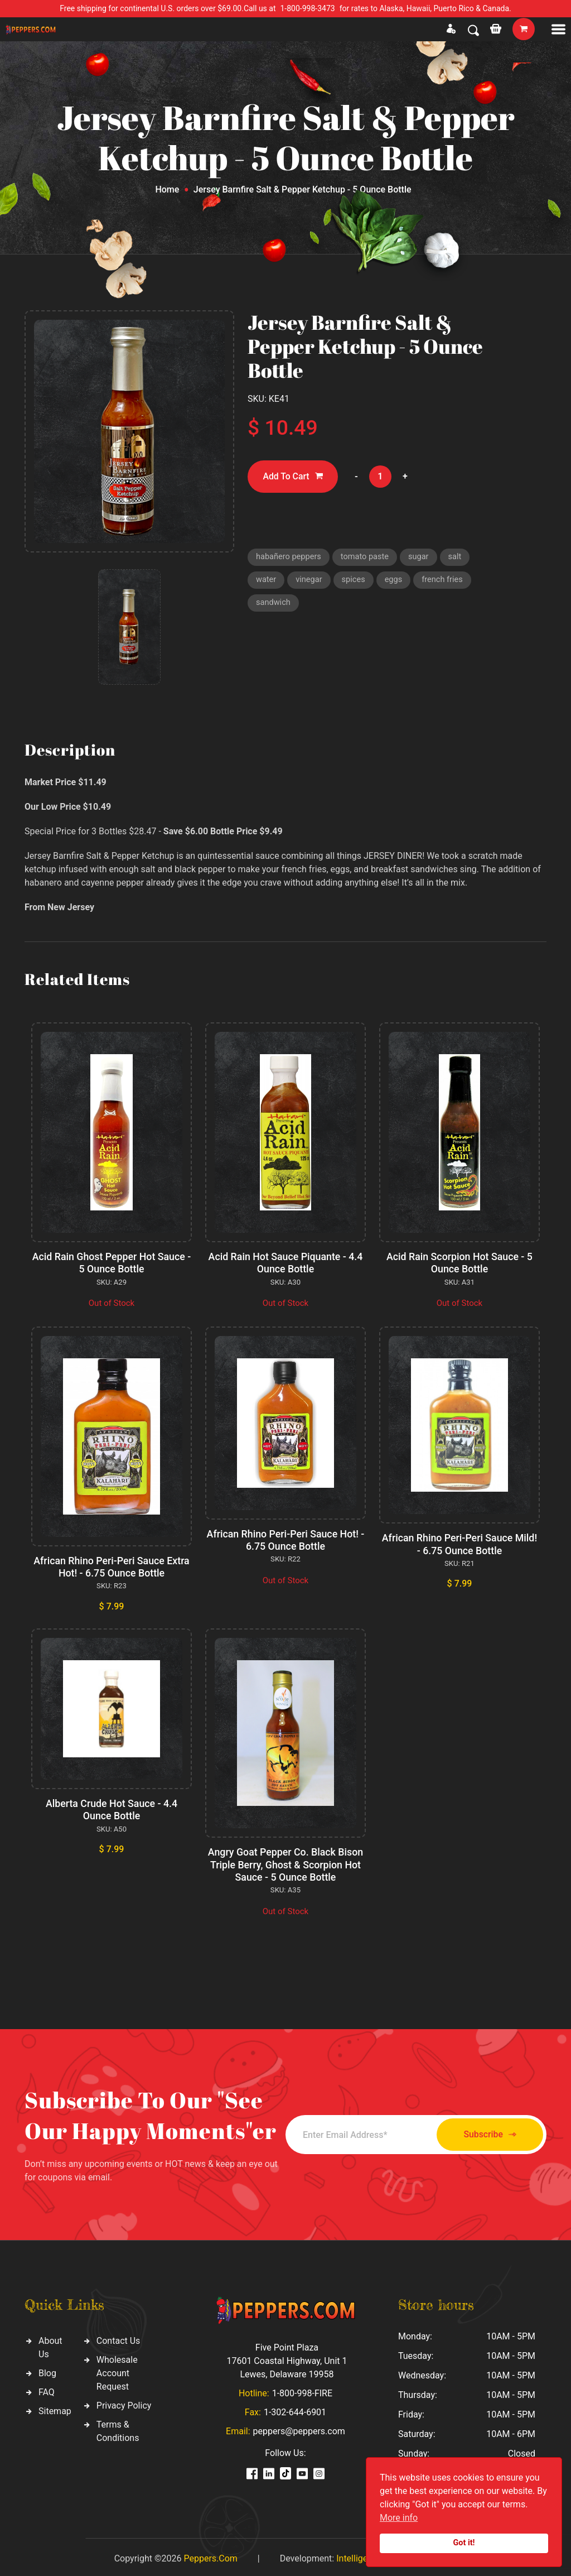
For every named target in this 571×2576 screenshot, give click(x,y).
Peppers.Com (210, 2555)
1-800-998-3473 (307, 8)
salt (459, 557)
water (266, 581)
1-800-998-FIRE (302, 2390)
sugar (422, 557)
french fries (445, 581)
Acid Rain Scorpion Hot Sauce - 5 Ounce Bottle (459, 1263)
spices (355, 581)
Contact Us (118, 2338)
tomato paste (367, 557)
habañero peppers (289, 557)
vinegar (309, 581)
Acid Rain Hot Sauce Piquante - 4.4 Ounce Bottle (285, 1263)
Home (167, 189)
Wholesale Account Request (117, 2370)
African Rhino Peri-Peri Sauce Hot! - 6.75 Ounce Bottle (285, 1539)
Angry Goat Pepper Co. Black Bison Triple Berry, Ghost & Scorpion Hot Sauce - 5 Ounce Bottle (285, 1862)
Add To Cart (294, 477)
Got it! (464, 2543)
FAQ (46, 2389)
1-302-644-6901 (295, 2409)
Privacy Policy (124, 2402)
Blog (47, 2370)
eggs (396, 581)
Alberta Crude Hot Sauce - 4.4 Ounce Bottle (111, 1808)
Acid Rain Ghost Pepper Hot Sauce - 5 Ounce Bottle (111, 1263)
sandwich (274, 605)
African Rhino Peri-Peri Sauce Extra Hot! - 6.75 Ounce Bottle (111, 1566)
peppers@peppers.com (299, 2428)
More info (399, 2517)
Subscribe (484, 2132)
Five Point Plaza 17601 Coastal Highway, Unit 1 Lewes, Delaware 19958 (286, 2357)
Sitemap (54, 2408)
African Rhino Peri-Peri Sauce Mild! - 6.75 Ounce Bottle (459, 1543)
